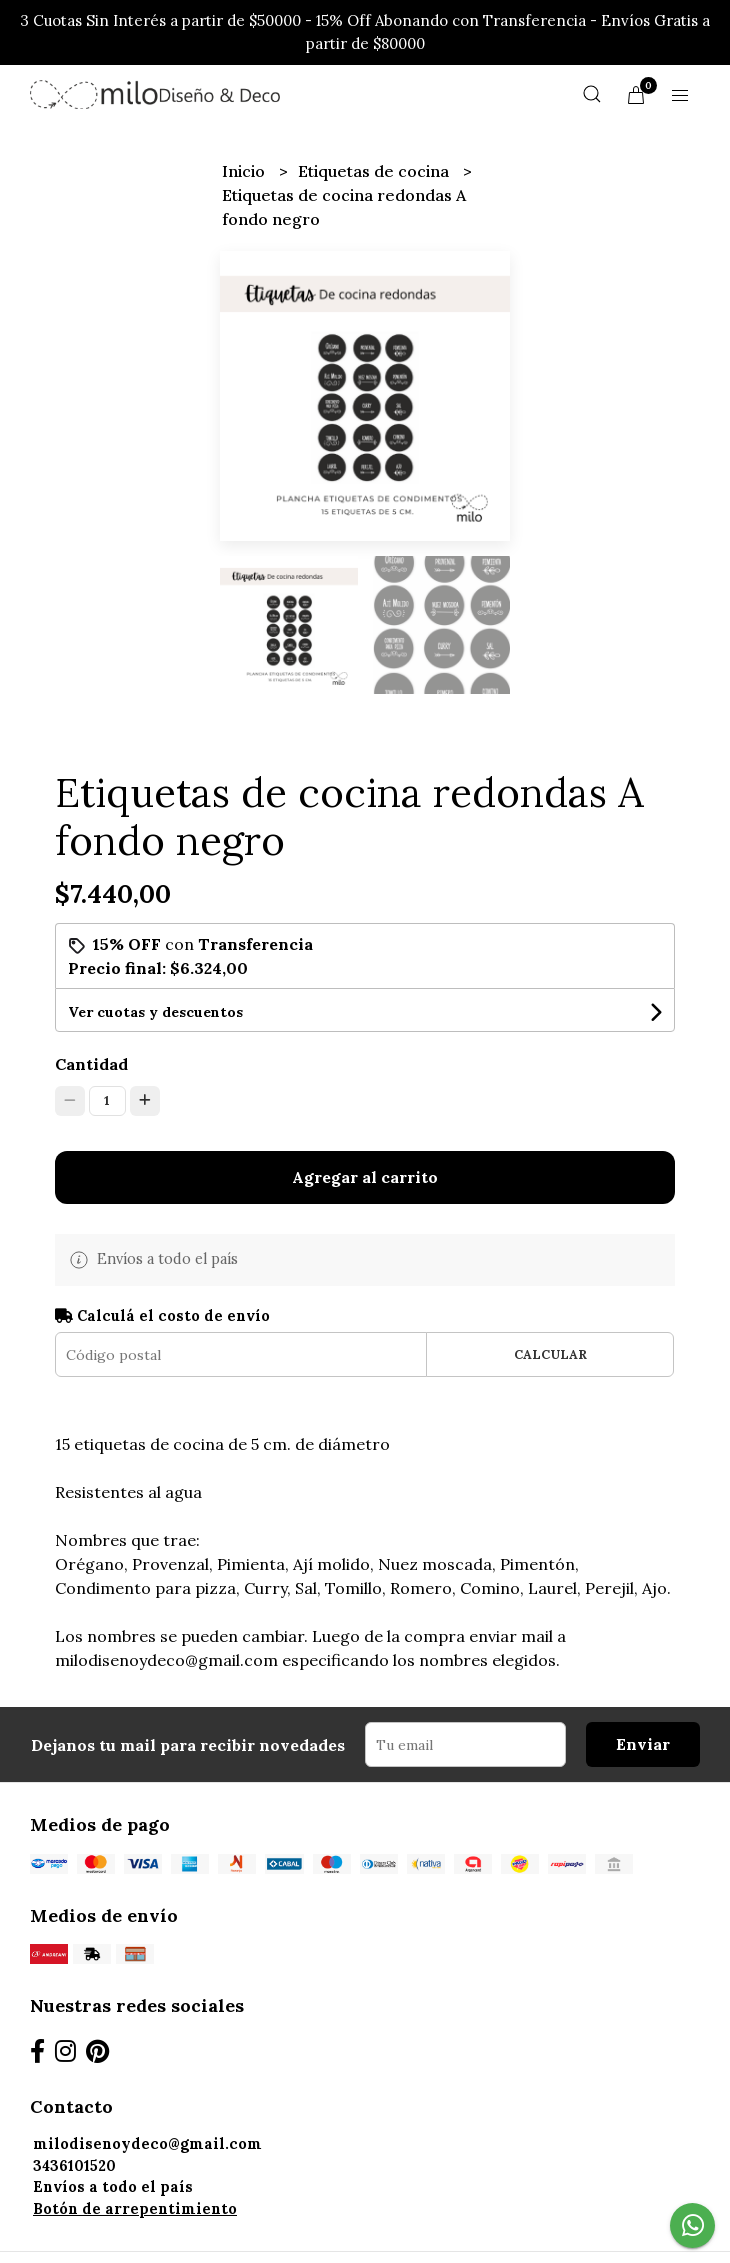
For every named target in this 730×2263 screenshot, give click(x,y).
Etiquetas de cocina (375, 171)
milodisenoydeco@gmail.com (147, 2144)
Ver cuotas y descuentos (155, 1012)
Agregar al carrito (365, 1177)
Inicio (245, 171)
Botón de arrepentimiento (135, 2209)
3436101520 (74, 2166)
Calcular (550, 1354)
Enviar (643, 1744)
